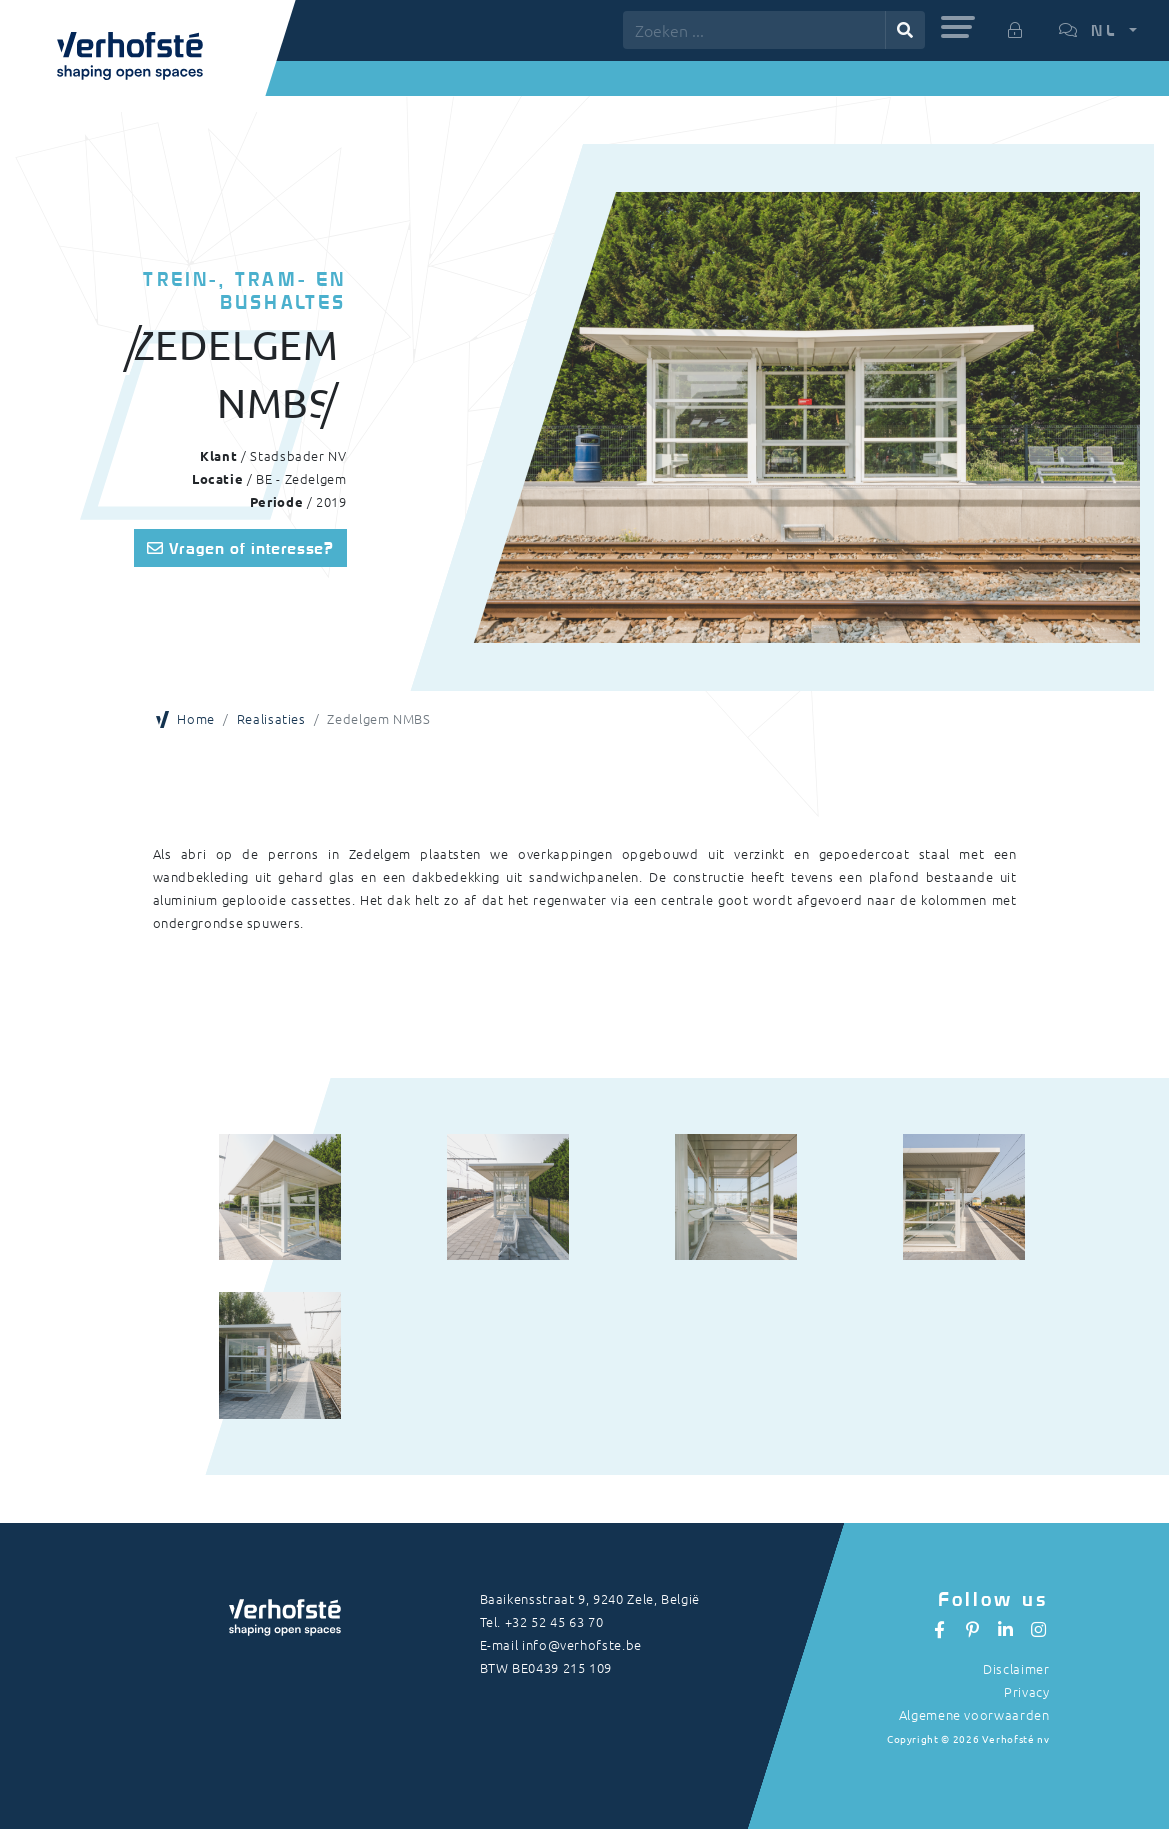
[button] (958, 27)
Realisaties (271, 718)
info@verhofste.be (582, 1644)
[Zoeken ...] (754, 30)
